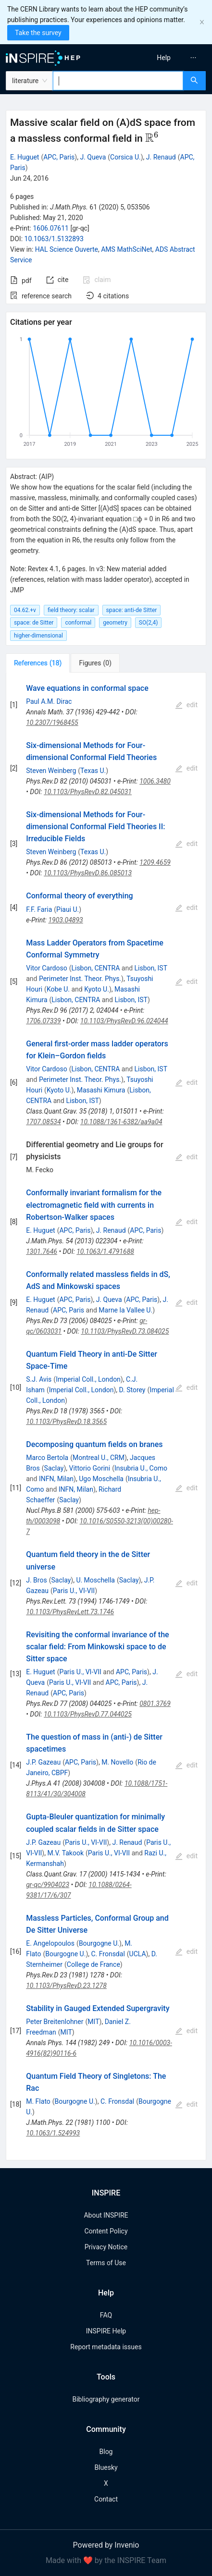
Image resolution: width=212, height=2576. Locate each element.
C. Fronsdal (108, 1954)
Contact (106, 2499)
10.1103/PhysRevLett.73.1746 (70, 1612)
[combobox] (118, 80)
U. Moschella (95, 1580)
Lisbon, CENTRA (95, 968)
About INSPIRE (106, 2215)
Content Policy (105, 2231)
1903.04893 (65, 920)
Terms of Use (106, 2263)
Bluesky (105, 2467)
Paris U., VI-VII (74, 1591)
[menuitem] (164, 57)
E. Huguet (24, 157)
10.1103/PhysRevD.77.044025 (88, 1714)
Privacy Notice (106, 2247)
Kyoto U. (96, 989)
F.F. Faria (39, 909)
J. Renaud (161, 157)
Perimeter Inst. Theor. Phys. (80, 978)
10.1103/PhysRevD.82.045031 (88, 792)
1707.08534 (43, 1122)
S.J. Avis (38, 1379)
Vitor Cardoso (46, 968)
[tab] (38, 663)
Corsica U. (125, 157)
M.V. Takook (65, 1853)
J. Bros (36, 1580)
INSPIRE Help (106, 2331)
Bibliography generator (105, 2399)
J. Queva (93, 157)
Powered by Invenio (106, 2545)
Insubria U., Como (140, 1468)
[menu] (161, 57)
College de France (93, 1964)
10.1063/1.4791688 (105, 1251)
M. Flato (38, 2101)
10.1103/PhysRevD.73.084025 (125, 1331)
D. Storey (132, 1390)
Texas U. (93, 770)
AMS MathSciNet (126, 249)
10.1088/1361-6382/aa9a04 (121, 1122)
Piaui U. (67, 909)
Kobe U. (58, 989)
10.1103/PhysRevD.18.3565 (66, 1421)
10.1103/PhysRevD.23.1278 (66, 1985)
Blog (106, 2451)
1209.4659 (155, 862)
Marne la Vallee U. (125, 1310)
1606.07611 (51, 228)
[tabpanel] (106, 1417)
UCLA (137, 1954)
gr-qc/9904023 (47, 1885)
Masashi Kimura (101, 1090)
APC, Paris (59, 157)
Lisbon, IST (151, 968)
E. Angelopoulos (50, 1943)
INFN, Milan (56, 1479)
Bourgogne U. (99, 1943)
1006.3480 (155, 781)
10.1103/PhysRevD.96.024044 (124, 1021)
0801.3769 (155, 1703)
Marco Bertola (47, 1457)
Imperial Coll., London (88, 1379)
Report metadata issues (105, 2347)
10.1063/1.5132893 (54, 239)
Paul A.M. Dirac (49, 701)
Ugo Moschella (101, 1479)
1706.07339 (43, 1021)
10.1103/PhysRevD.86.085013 (88, 873)
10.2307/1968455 (52, 722)
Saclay (54, 1468)
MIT (93, 2021)
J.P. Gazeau (43, 1762)
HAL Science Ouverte (66, 249)
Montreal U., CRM (99, 1457)
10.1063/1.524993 (53, 2133)
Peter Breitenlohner (54, 2021)
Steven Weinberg (51, 770)
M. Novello (117, 1762)
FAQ (106, 2315)
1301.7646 (41, 1251)
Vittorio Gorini (89, 1468)
